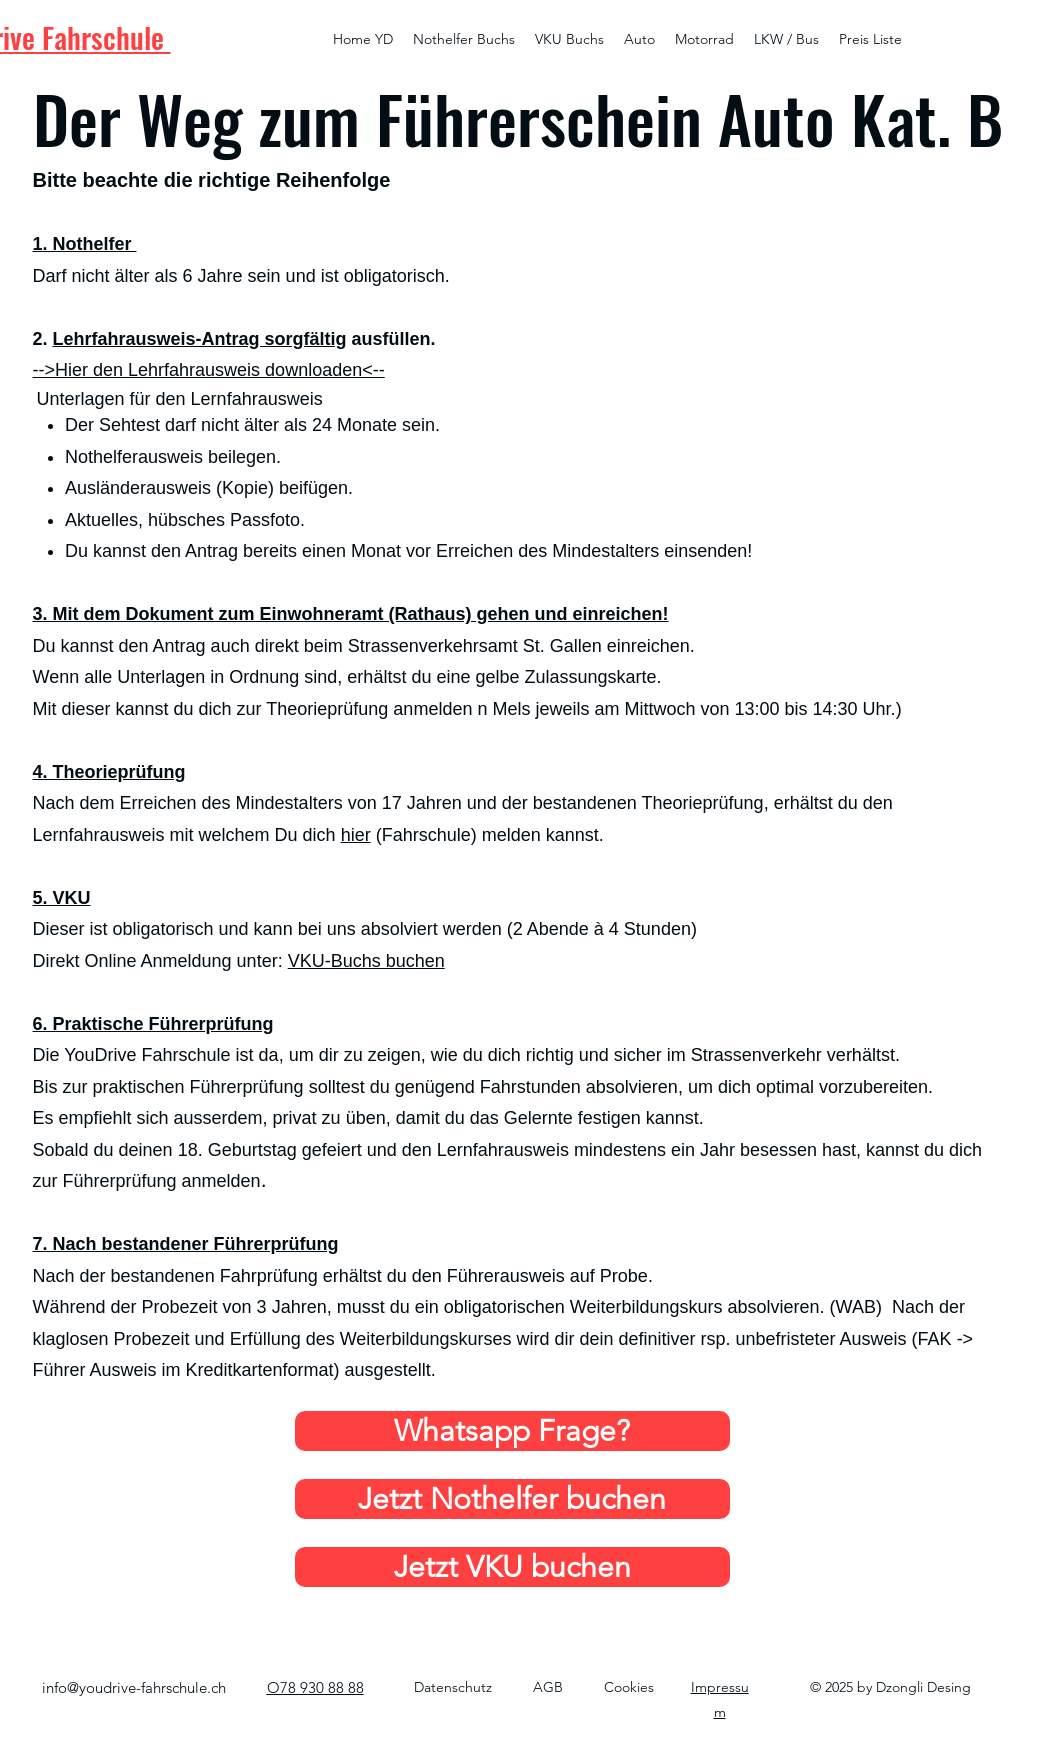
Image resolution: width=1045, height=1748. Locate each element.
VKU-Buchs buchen (366, 961)
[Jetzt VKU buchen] (512, 1567)
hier (356, 835)
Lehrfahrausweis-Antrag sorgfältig (200, 339)
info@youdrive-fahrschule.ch (134, 1687)
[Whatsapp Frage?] (512, 1431)
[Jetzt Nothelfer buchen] (512, 1499)
